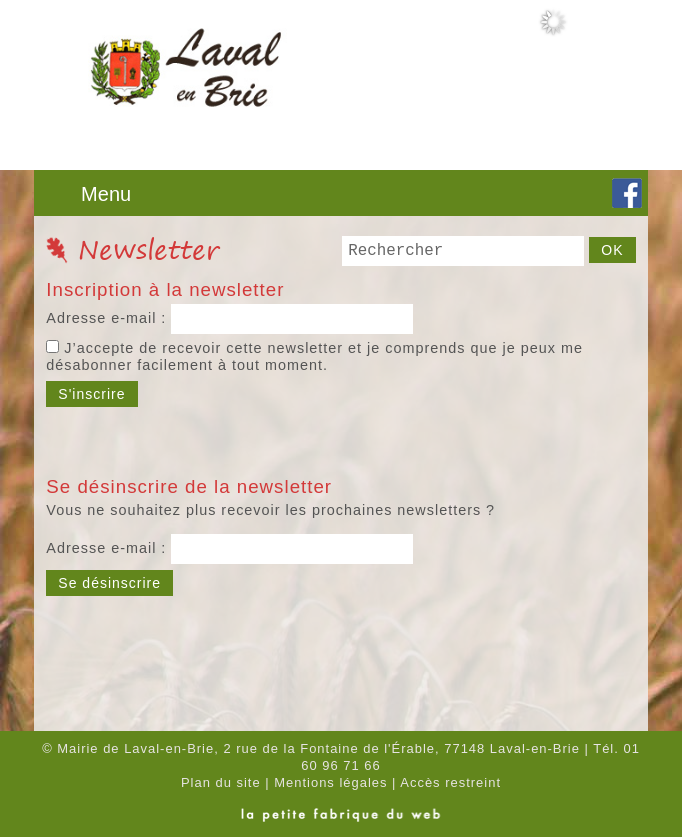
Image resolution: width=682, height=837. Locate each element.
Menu (106, 194)
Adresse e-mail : (108, 318)
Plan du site (221, 782)
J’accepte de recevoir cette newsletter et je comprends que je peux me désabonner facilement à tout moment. (314, 356)
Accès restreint (450, 782)
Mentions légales (330, 782)
